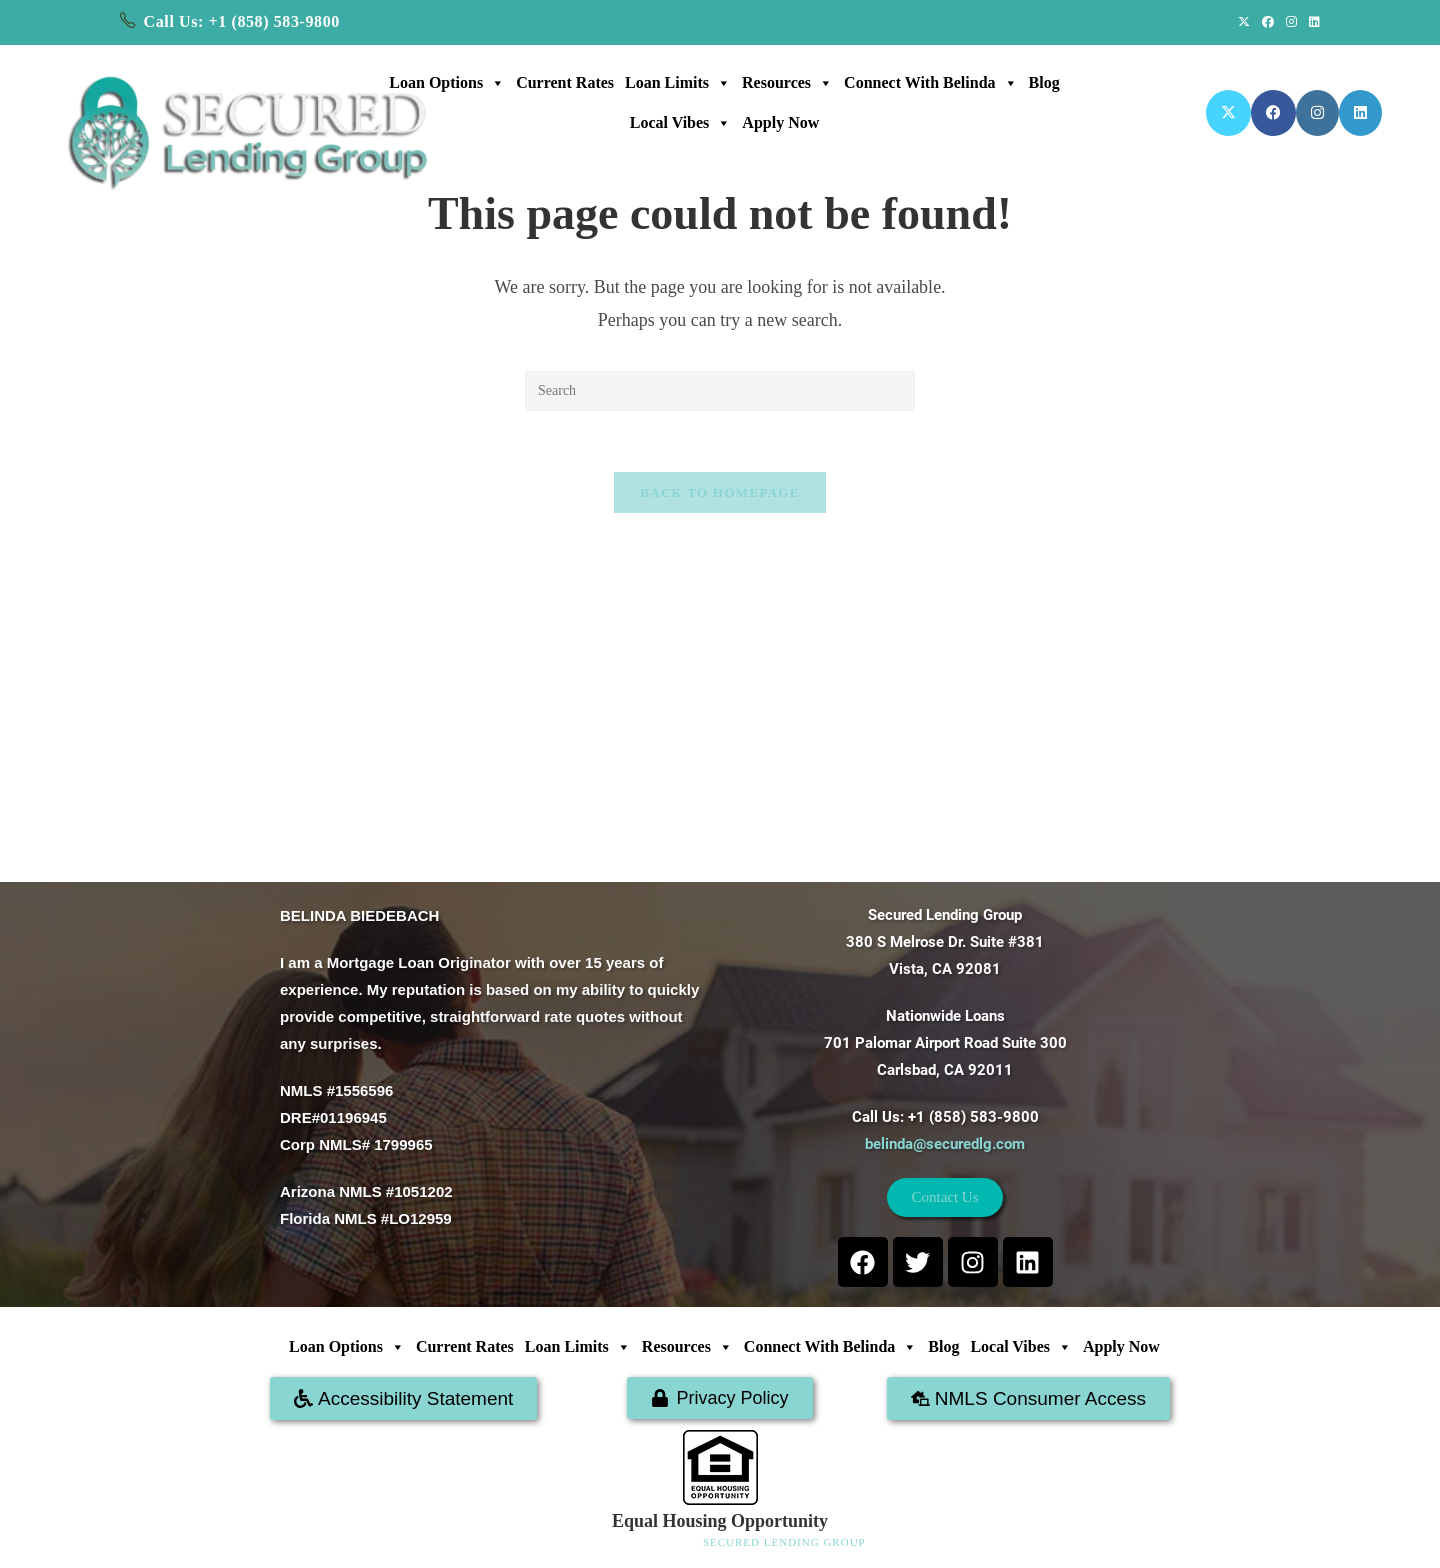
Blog (1044, 82)
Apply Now (780, 122)
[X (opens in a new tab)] (1244, 22)
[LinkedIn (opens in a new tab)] (1311, 22)
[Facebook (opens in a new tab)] (1268, 22)
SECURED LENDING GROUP (784, 1542)
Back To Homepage (719, 492)
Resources (787, 83)
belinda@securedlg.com (945, 1144)
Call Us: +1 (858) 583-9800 (242, 21)
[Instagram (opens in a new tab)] (1291, 22)
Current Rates (565, 82)
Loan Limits (678, 83)
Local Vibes (681, 123)
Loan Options (447, 83)
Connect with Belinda (930, 83)
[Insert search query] (720, 391)
